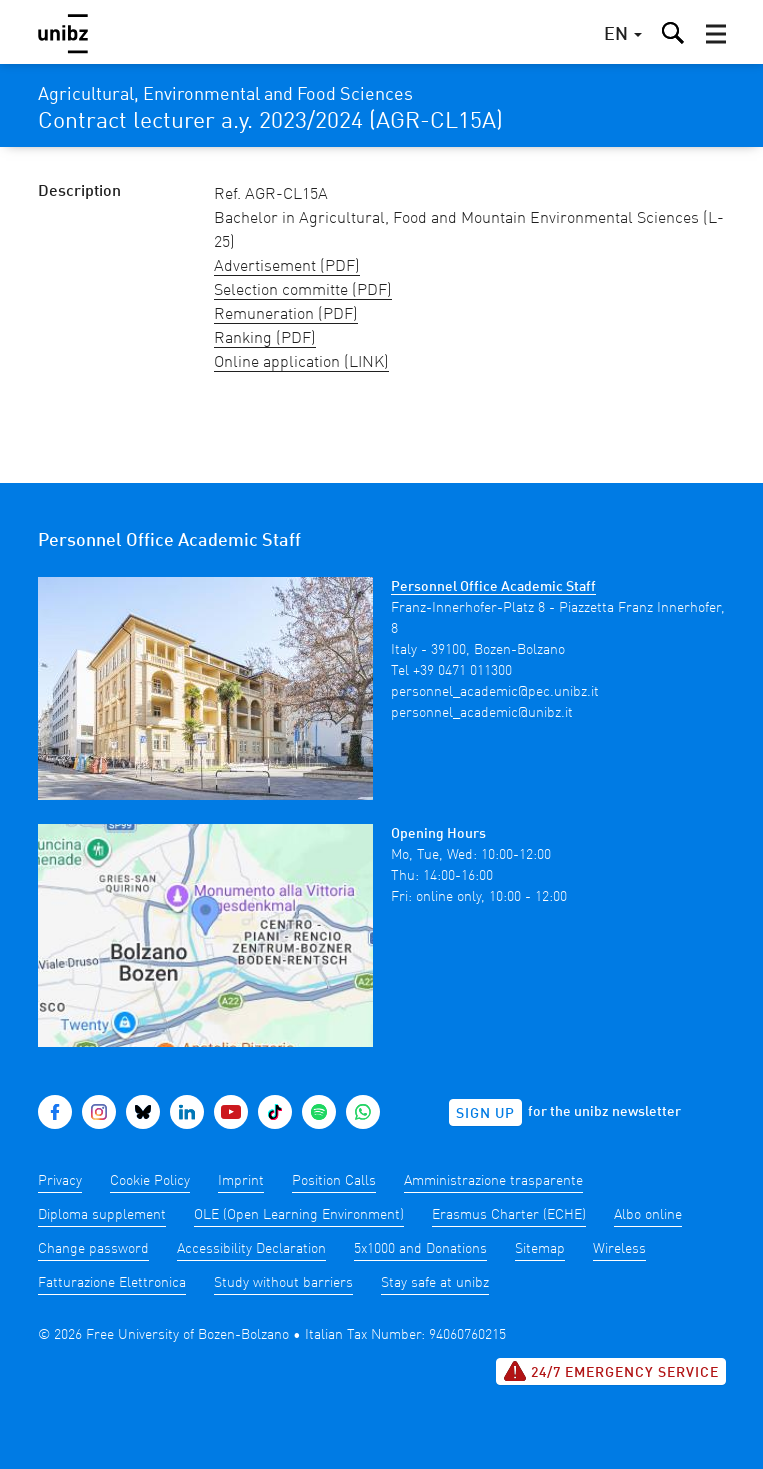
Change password (93, 1249)
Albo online (648, 1215)
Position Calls (334, 1181)
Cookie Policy (150, 1181)
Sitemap (540, 1249)
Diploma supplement (102, 1215)
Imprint (241, 1181)
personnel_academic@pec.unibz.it (495, 692)
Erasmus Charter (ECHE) (509, 1215)
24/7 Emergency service (611, 1371)
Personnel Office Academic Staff (493, 587)
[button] (716, 34)
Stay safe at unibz (435, 1283)
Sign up (485, 1114)
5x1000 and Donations (420, 1249)
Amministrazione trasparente (493, 1181)
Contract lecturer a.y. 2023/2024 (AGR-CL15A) (270, 122)
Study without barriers (283, 1283)
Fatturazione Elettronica (112, 1283)
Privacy (60, 1181)
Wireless (619, 1249)
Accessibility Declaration (251, 1249)
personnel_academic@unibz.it (482, 713)
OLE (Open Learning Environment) (299, 1215)
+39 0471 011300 (462, 671)
